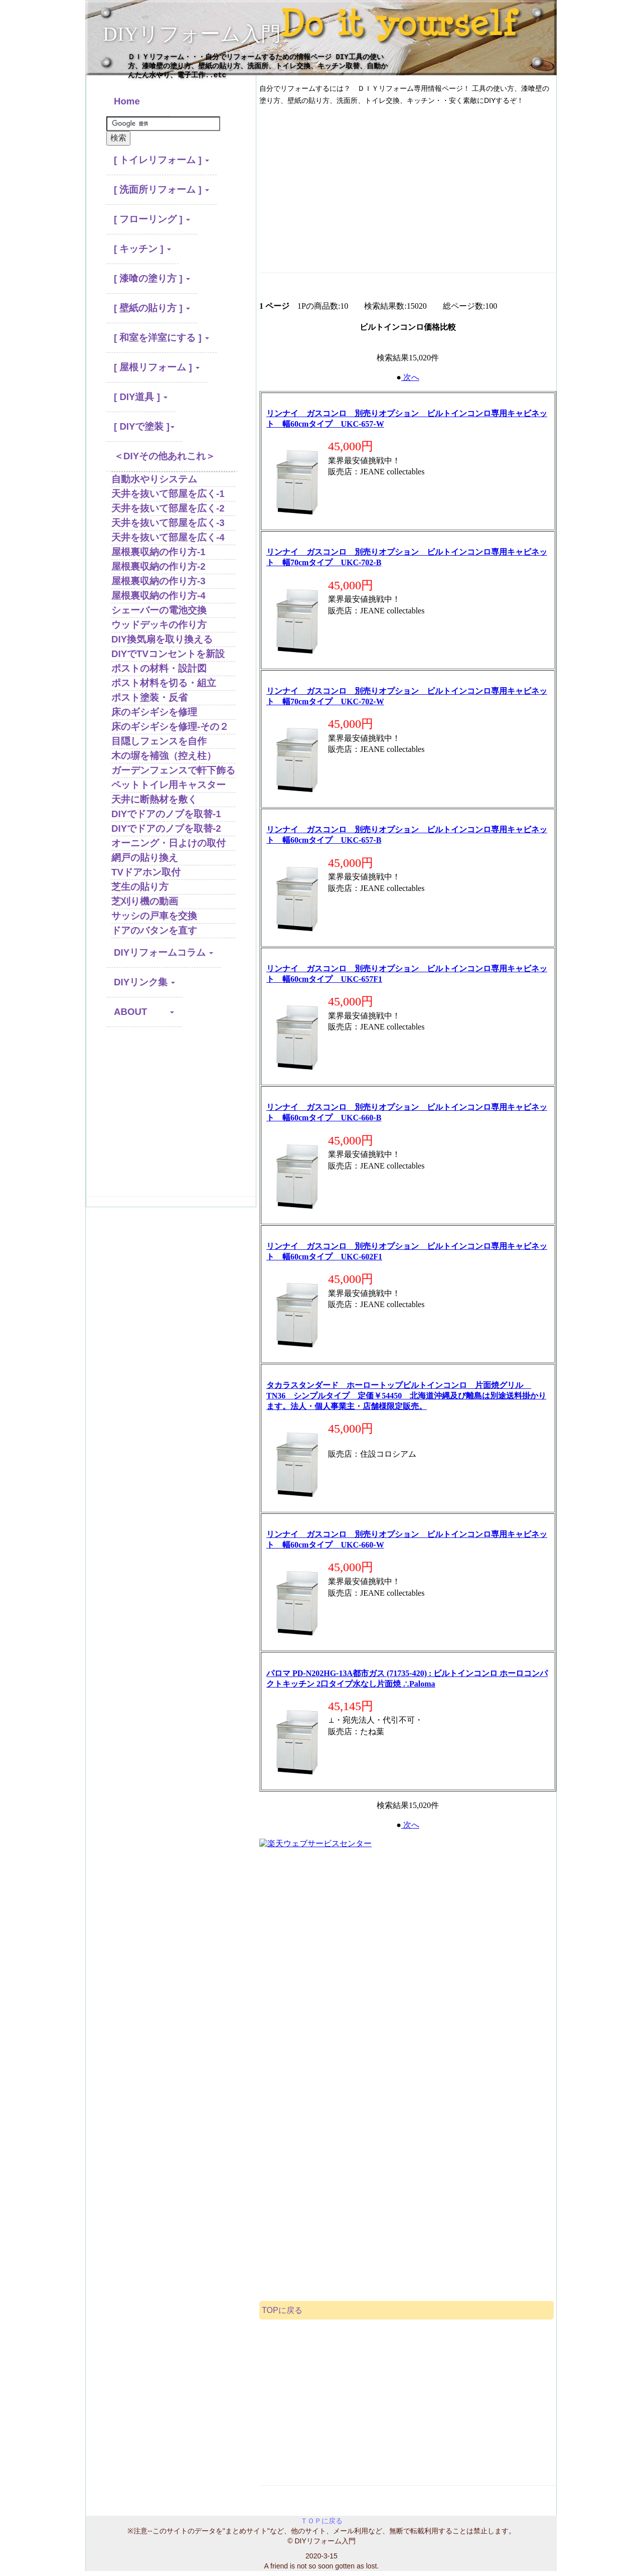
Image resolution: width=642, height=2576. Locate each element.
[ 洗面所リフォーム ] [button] (161, 189)
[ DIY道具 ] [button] (141, 397)
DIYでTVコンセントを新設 (168, 654)
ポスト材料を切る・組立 (163, 683)
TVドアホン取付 (146, 872)
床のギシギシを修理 (154, 712)
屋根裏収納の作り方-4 (158, 595)
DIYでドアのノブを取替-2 (166, 828)
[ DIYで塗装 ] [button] (144, 426)
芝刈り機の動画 (144, 901)
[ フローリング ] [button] (152, 219)
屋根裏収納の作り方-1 (158, 552)
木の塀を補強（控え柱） (163, 755)
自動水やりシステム (154, 479)
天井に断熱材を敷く (154, 799)
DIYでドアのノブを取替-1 (166, 814)
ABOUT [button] (144, 1011)
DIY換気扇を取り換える (162, 639)
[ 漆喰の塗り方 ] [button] (152, 278)
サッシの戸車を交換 (154, 916)
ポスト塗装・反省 (149, 697)
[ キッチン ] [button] (142, 248)
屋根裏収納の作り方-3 (158, 581)
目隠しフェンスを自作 (159, 741)
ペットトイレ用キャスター (168, 785)
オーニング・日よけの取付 (168, 843)
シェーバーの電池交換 (159, 610)
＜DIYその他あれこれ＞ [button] (164, 456)
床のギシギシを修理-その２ (170, 726)
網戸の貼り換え (144, 857)
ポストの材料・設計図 (159, 668)
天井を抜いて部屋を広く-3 (168, 523)
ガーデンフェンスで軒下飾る (173, 770)
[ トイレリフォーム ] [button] (161, 160)
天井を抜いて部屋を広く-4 (168, 537)
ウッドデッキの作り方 (159, 624)
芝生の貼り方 (140, 886)
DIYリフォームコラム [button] (163, 952)
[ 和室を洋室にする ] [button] (161, 337)
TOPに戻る (282, 2310)
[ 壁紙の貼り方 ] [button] (152, 308)
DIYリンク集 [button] (144, 982)
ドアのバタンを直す (154, 930)
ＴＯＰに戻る (321, 2521)
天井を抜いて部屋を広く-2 (168, 508)
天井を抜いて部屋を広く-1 (168, 493)
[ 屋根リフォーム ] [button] (157, 367)
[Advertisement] (171, 1116)
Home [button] (138, 101)
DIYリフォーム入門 (192, 34)
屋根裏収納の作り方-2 (158, 566)
